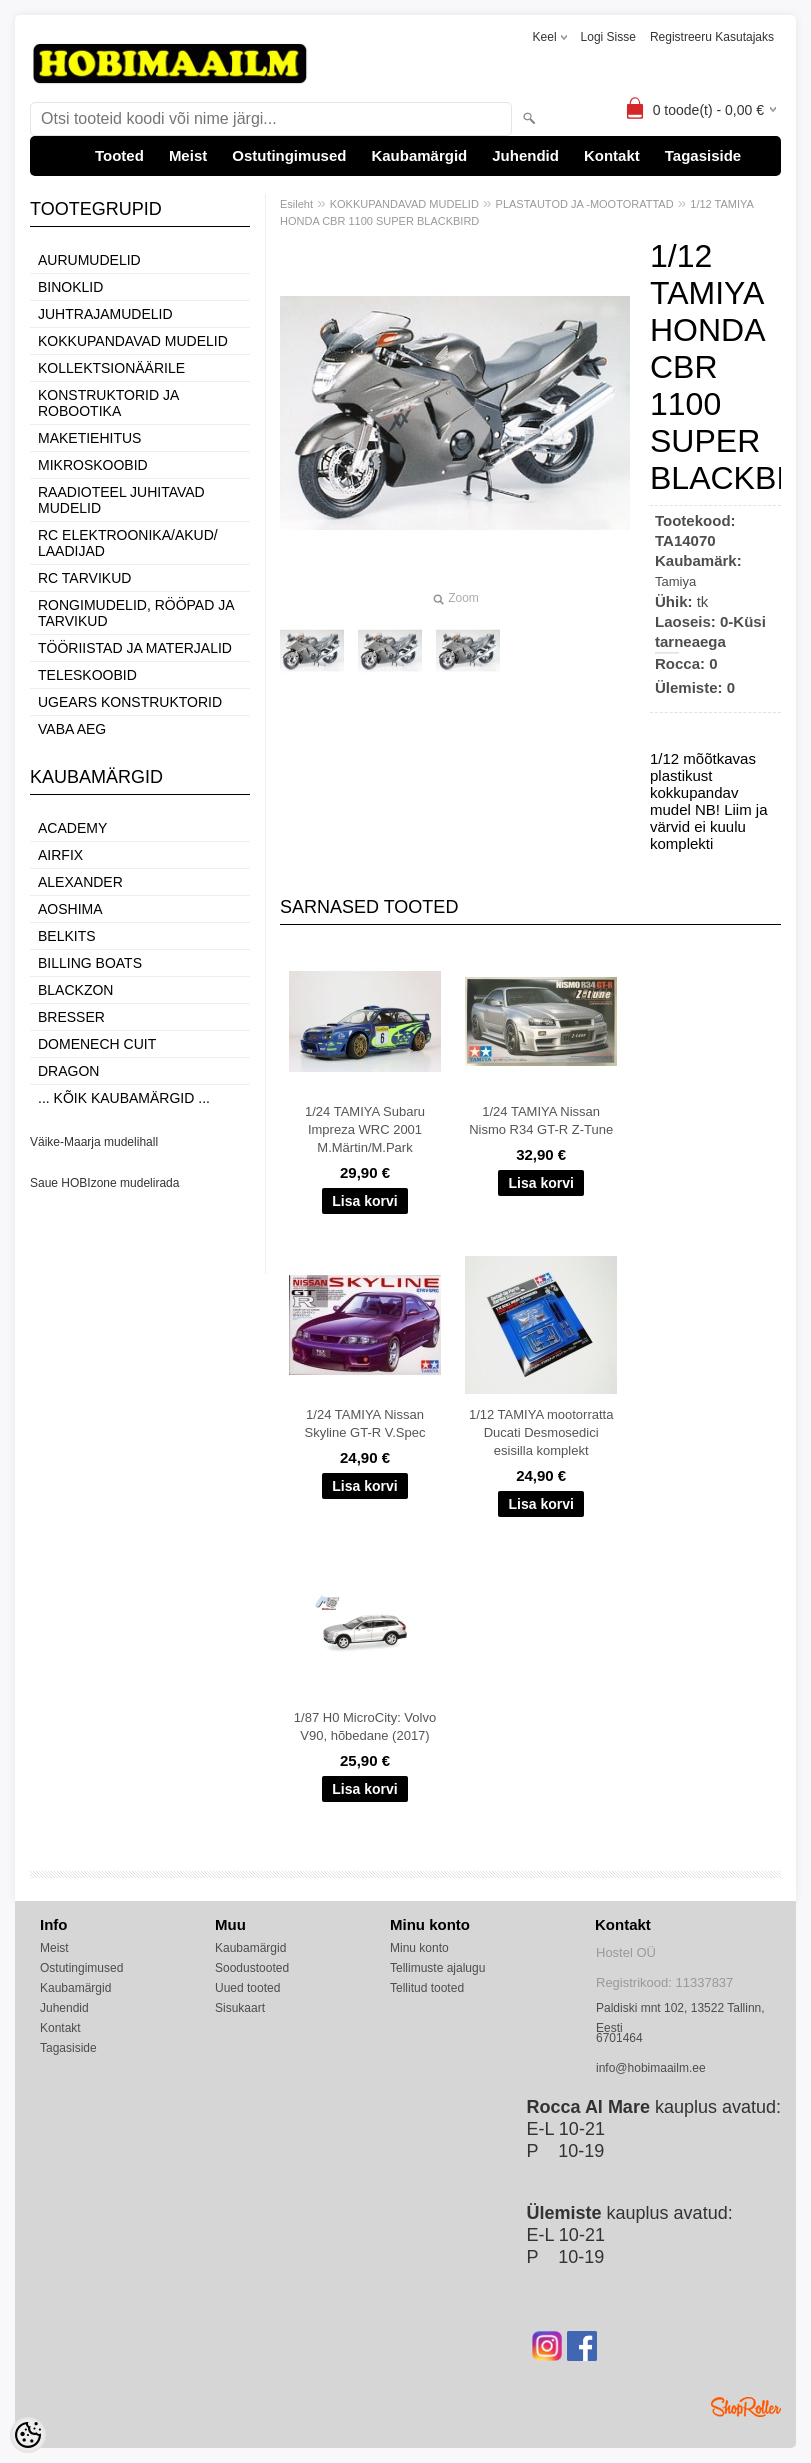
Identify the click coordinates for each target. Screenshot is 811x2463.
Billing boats (90, 963)
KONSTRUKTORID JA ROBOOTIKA (108, 403)
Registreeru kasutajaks (712, 37)
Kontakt (612, 155)
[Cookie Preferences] (28, 2435)
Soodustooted (252, 1968)
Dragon (68, 1071)
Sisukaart (240, 2008)
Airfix (60, 855)
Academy (72, 828)
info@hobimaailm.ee (651, 2068)
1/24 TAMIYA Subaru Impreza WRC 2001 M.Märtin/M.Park (365, 1129)
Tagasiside (703, 155)
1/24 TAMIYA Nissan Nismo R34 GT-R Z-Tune (541, 1120)
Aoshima (70, 909)
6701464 (619, 2038)
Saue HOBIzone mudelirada (104, 1183)
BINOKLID (70, 287)
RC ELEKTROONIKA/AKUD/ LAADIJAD (128, 543)
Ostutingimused (289, 155)
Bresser (71, 1017)
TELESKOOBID (87, 675)
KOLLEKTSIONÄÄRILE (111, 368)
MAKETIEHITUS (89, 438)
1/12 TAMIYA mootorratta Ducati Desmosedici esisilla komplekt (541, 1432)
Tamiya (675, 581)
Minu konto (419, 1948)
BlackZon (75, 990)
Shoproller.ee (746, 2407)
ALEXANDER (80, 882)
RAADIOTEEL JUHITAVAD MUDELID (121, 500)
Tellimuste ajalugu (437, 1968)
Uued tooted (247, 1988)
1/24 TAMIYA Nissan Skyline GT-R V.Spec (365, 1423)
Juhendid (525, 155)
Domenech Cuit (97, 1044)
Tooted (119, 155)
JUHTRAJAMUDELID (105, 314)
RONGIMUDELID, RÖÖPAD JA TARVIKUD (136, 613)
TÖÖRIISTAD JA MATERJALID (135, 648)
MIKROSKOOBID (93, 465)
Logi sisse (608, 37)
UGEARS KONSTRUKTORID (130, 702)
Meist (188, 155)
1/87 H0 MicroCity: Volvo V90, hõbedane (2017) (365, 1726)
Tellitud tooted (427, 1988)
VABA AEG (72, 729)
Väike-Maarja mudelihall (94, 1142)
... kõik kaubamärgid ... (124, 1098)
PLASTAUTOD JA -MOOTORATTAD (585, 204)
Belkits (67, 936)
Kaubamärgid (419, 155)
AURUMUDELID (89, 260)
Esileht (296, 204)
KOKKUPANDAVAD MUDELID (133, 341)
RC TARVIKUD (84, 578)
